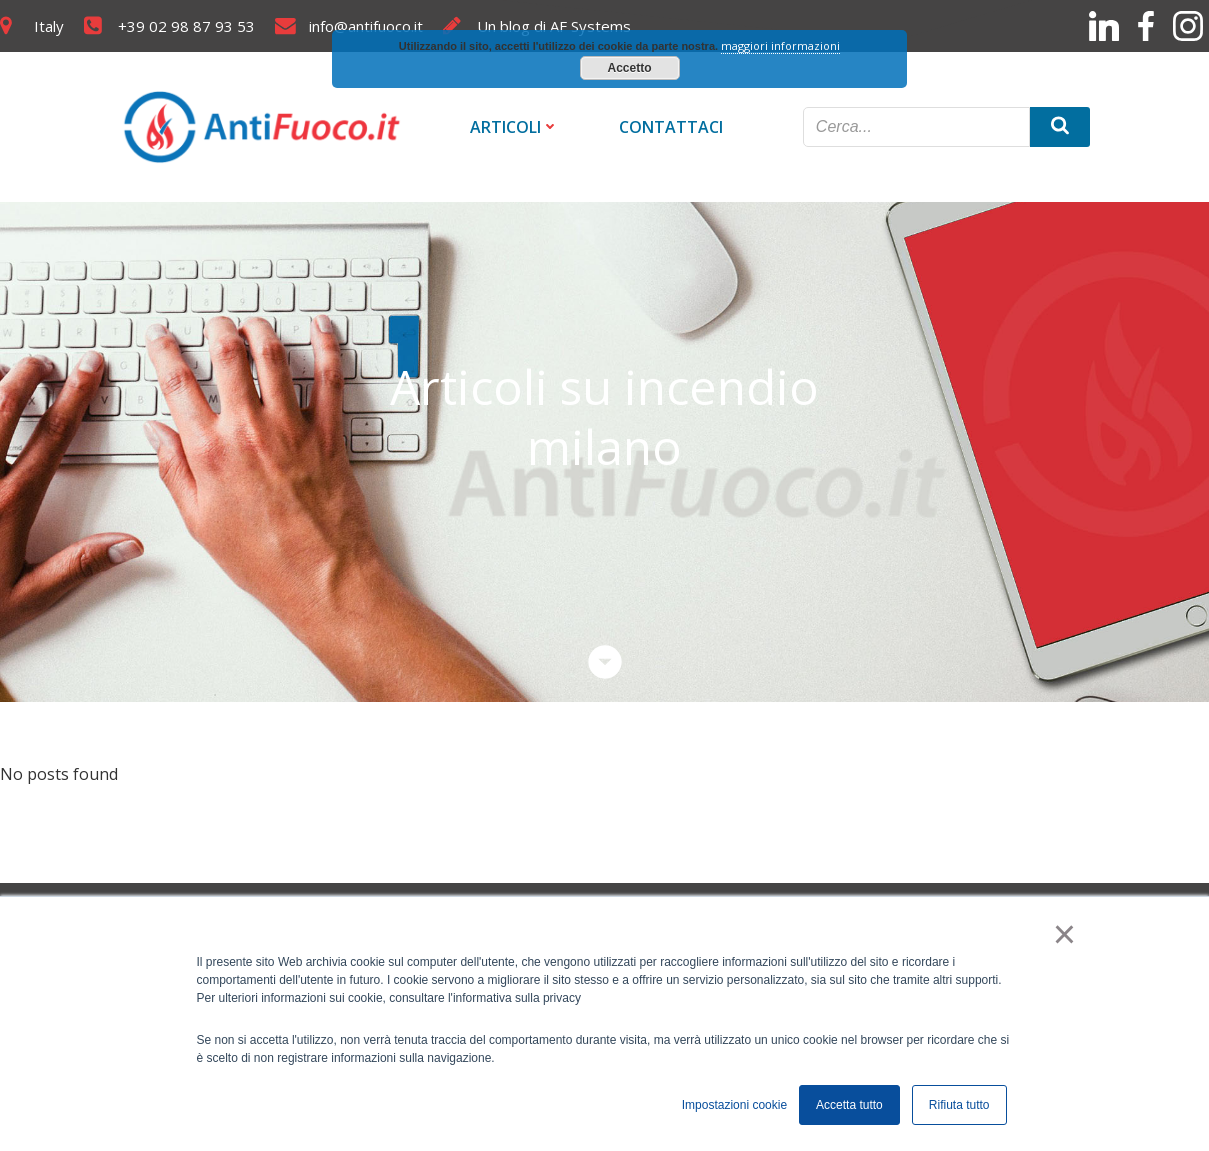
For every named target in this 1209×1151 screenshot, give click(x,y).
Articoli (514, 127)
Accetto (629, 68)
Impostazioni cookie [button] (734, 1105)
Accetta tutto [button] (849, 1105)
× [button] (1064, 934)
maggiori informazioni (780, 45)
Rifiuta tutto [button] (959, 1105)
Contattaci (671, 127)
